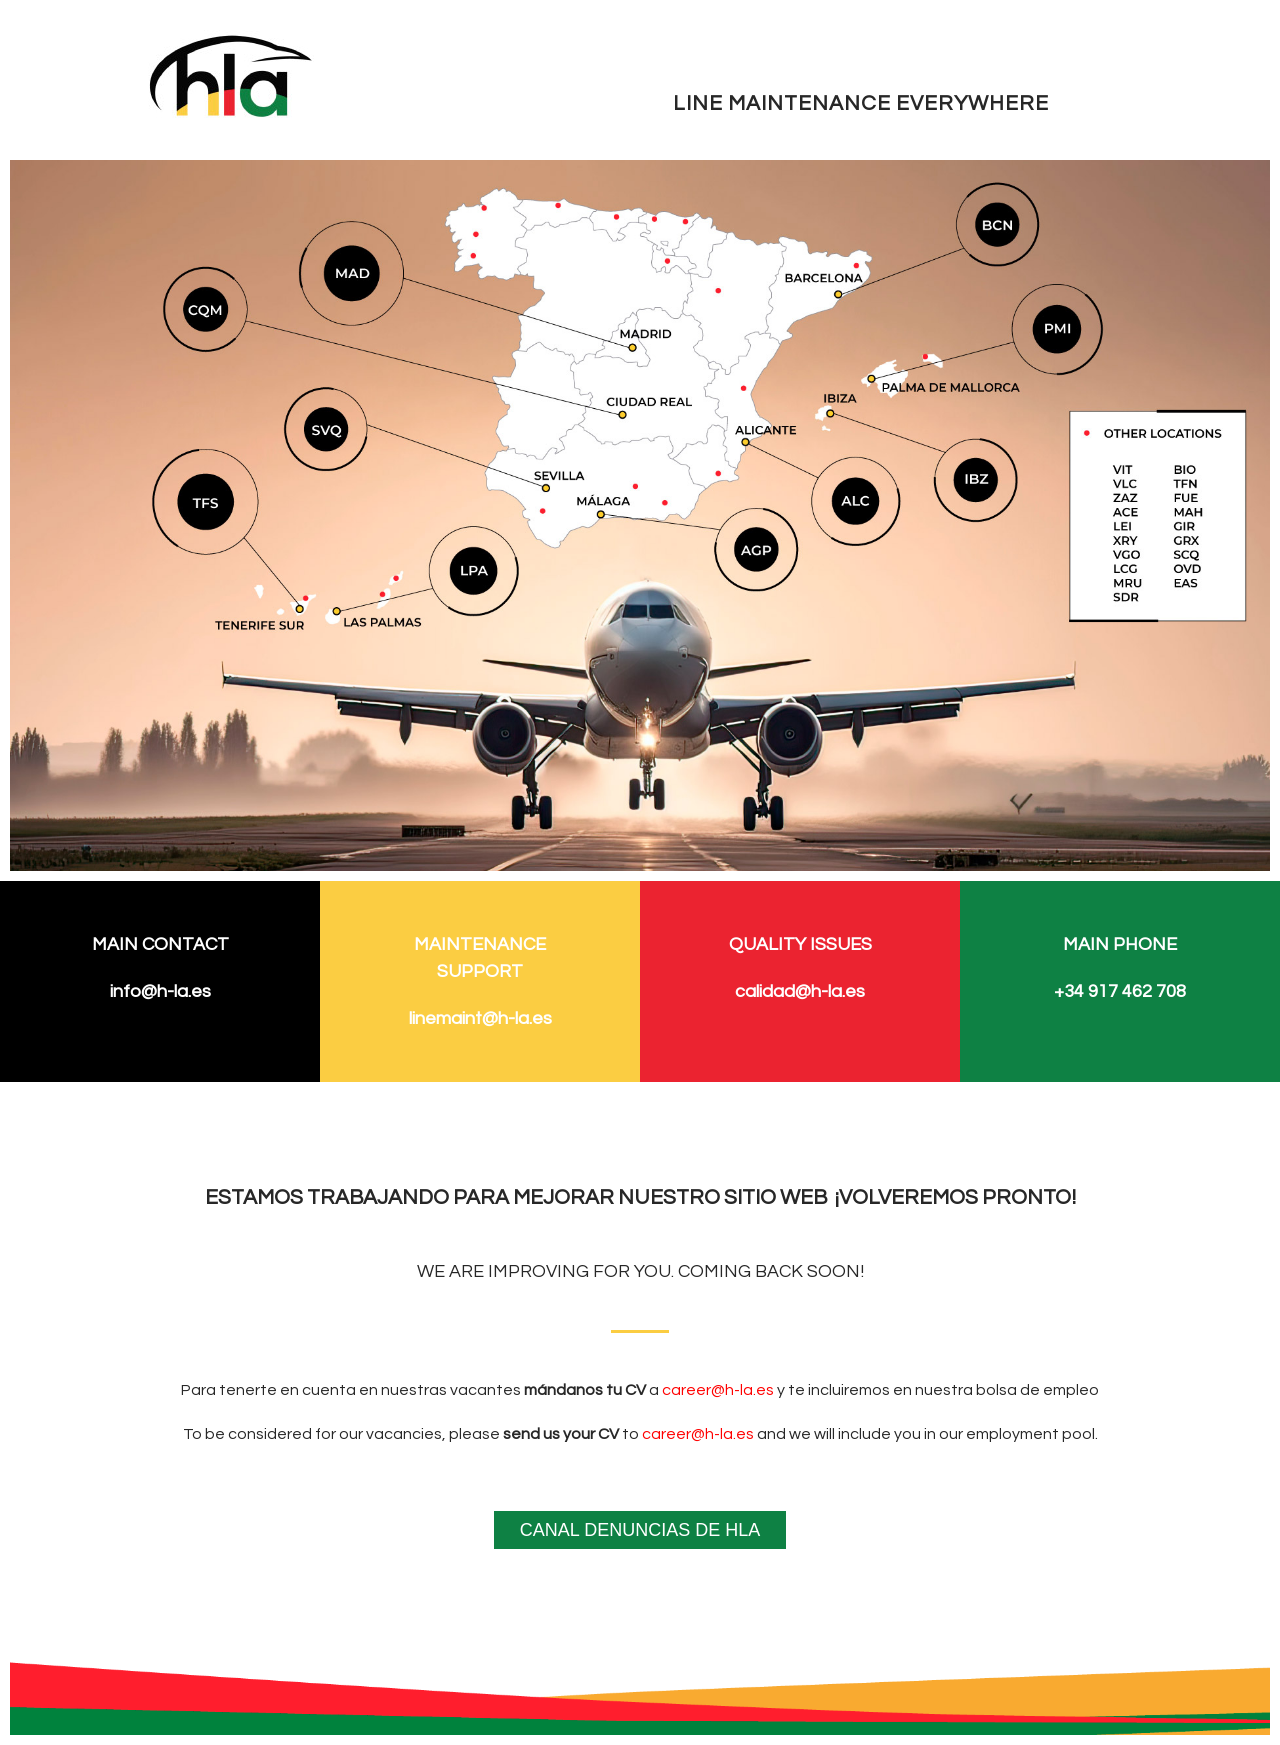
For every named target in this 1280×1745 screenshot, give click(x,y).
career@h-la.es (718, 1390)
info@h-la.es (160, 991)
